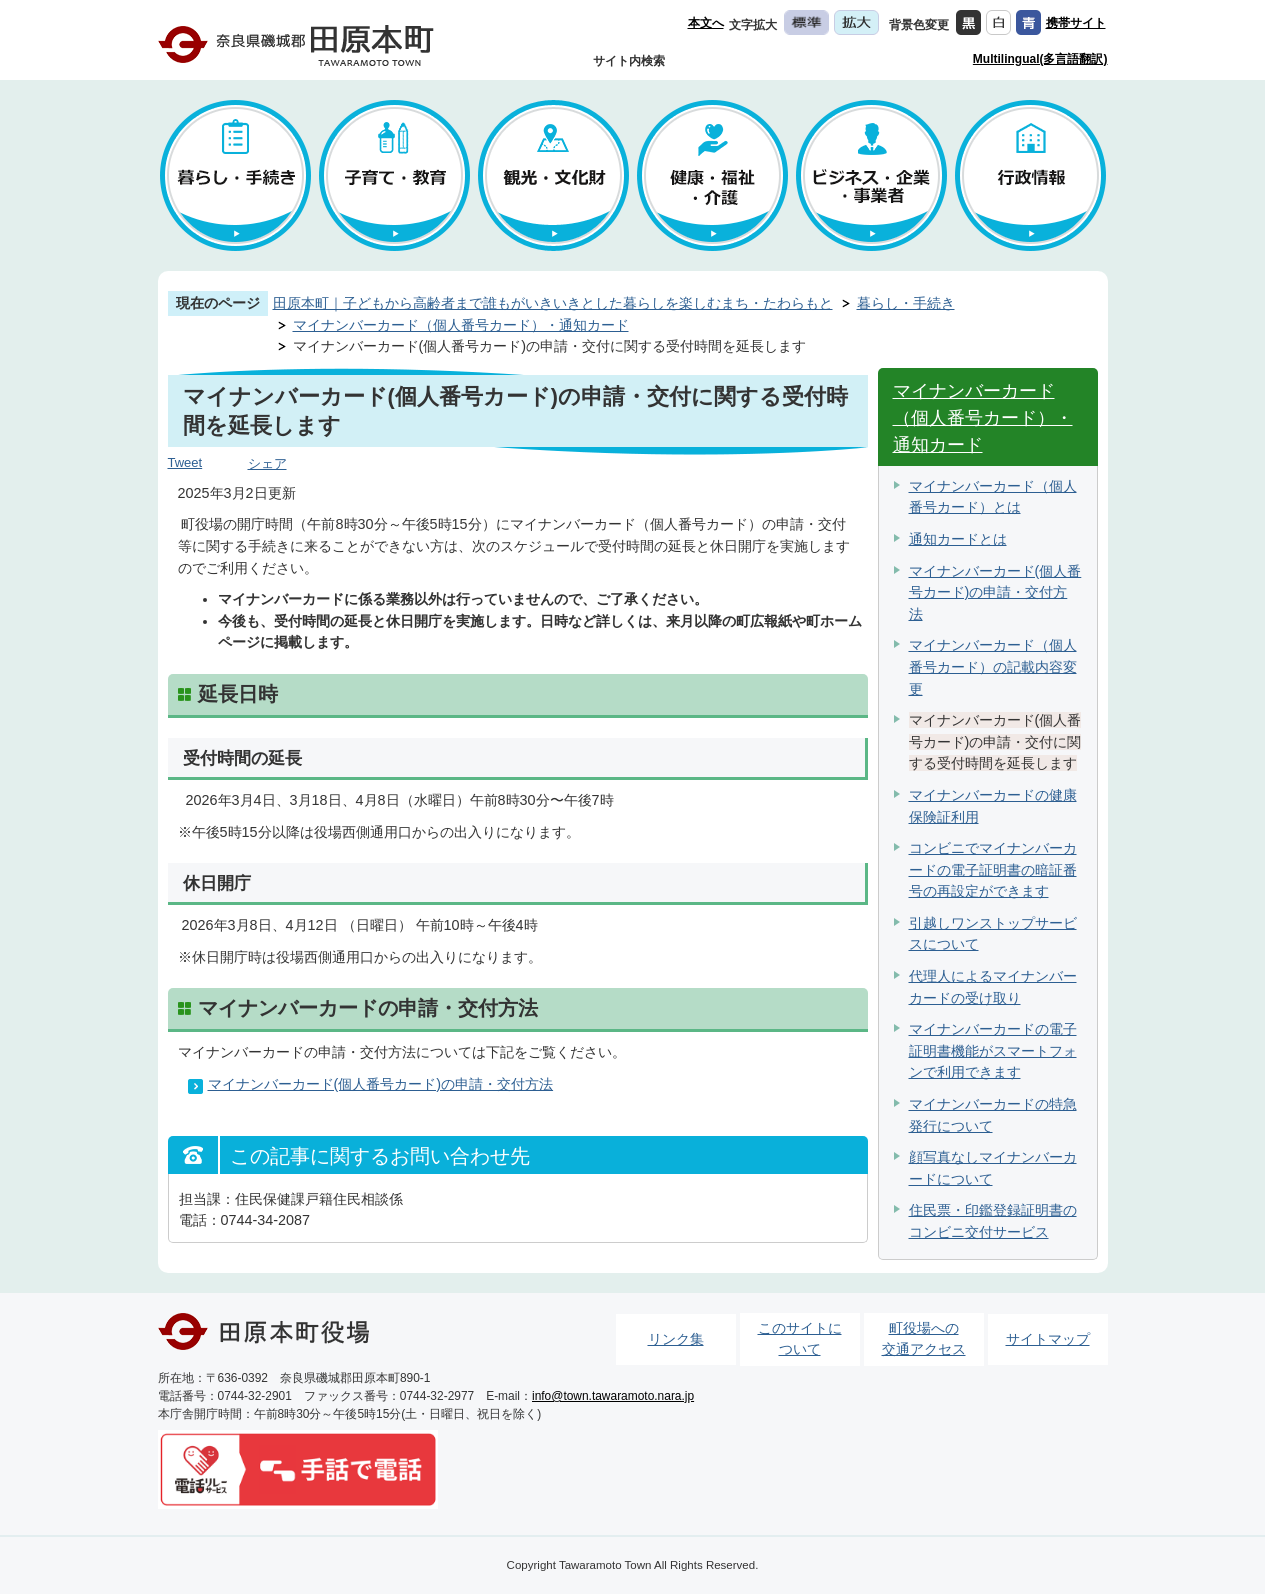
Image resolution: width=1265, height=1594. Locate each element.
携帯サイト (1076, 23)
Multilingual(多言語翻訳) (1040, 59)
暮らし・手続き (906, 303)
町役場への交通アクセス (924, 1339)
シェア (267, 463)
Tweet (185, 462)
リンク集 (676, 1339)
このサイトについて (800, 1339)
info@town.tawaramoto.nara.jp (613, 1396)
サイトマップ (1048, 1339)
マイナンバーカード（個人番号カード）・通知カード (461, 325)
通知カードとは (958, 539)
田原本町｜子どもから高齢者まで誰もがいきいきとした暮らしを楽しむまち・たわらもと (553, 303)
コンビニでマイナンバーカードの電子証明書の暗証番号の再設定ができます (993, 869)
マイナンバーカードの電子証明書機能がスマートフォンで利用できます (993, 1050)
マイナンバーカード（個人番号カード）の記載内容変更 (993, 666)
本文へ (706, 23)
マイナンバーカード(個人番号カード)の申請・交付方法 (381, 1084)
